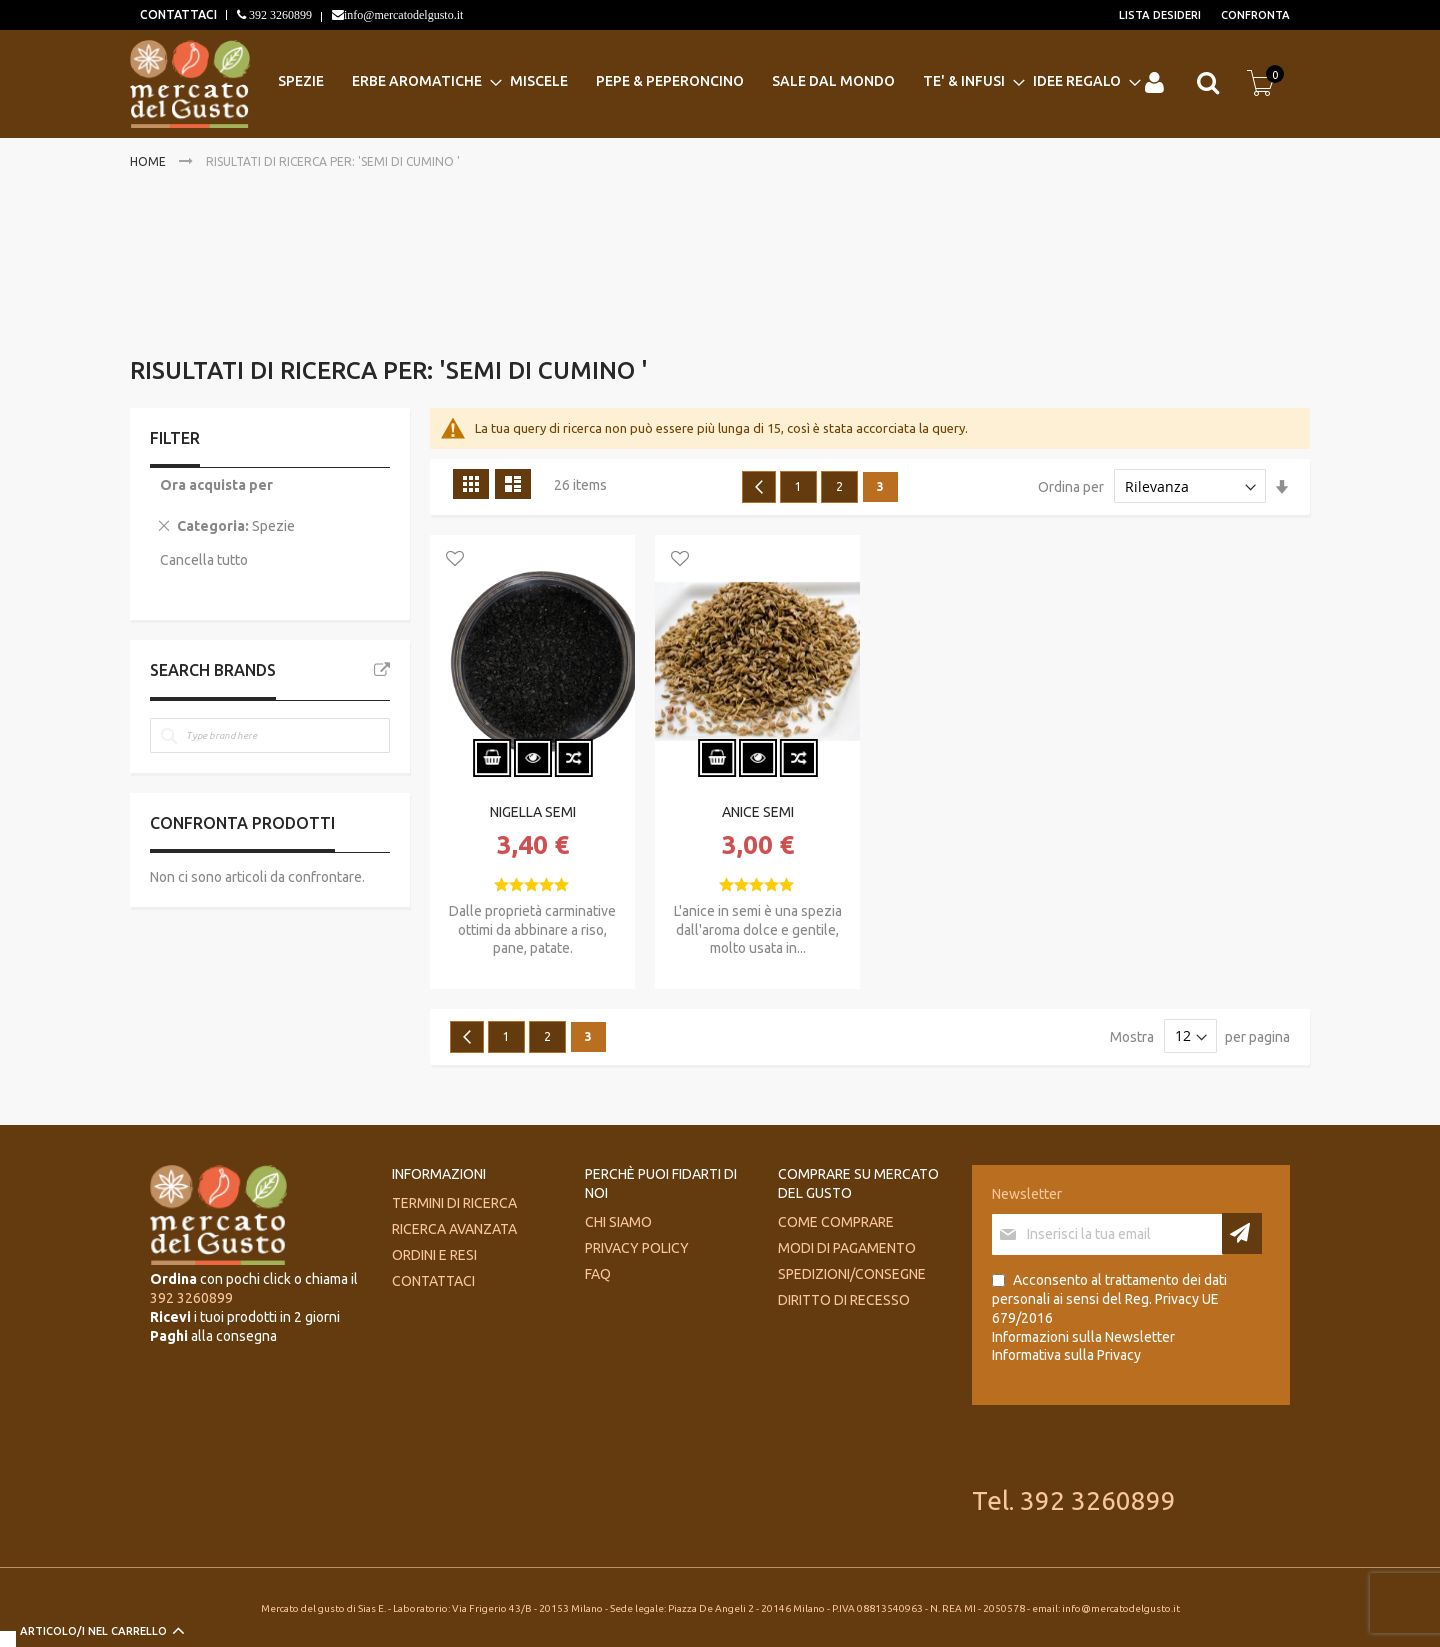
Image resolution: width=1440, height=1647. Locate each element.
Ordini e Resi (434, 1255)
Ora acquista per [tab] (216, 485)
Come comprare (836, 1222)
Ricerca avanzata (454, 1229)
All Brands (382, 670)
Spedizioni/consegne (852, 1274)
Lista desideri (1160, 15)
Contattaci (433, 1281)
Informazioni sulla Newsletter (1083, 1337)
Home (149, 161)
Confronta (1255, 15)
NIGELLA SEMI (533, 812)
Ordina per (1071, 487)
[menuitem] (307, 81)
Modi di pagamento (847, 1248)
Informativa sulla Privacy (1066, 1355)
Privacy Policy (637, 1248)
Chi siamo (618, 1222)
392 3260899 (279, 15)
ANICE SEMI (758, 812)
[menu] (705, 81)
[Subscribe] (1242, 1233)
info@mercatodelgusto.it (403, 15)
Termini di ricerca (454, 1203)
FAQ (598, 1274)
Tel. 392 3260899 (1074, 1500)
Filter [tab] (175, 438)
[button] (455, 560)
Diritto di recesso (844, 1300)
